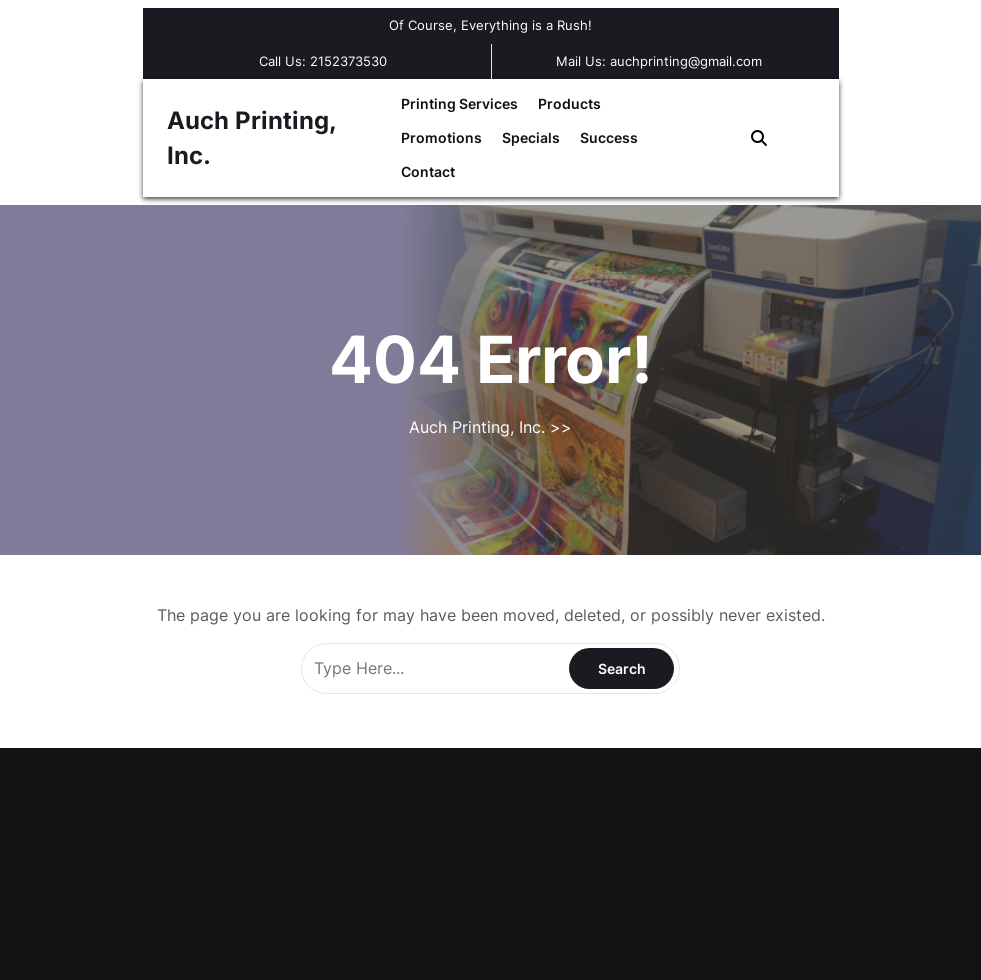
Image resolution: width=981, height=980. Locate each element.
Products (569, 103)
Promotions (441, 137)
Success (609, 137)
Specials (531, 137)
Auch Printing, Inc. (479, 427)
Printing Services (459, 103)
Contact (428, 171)
